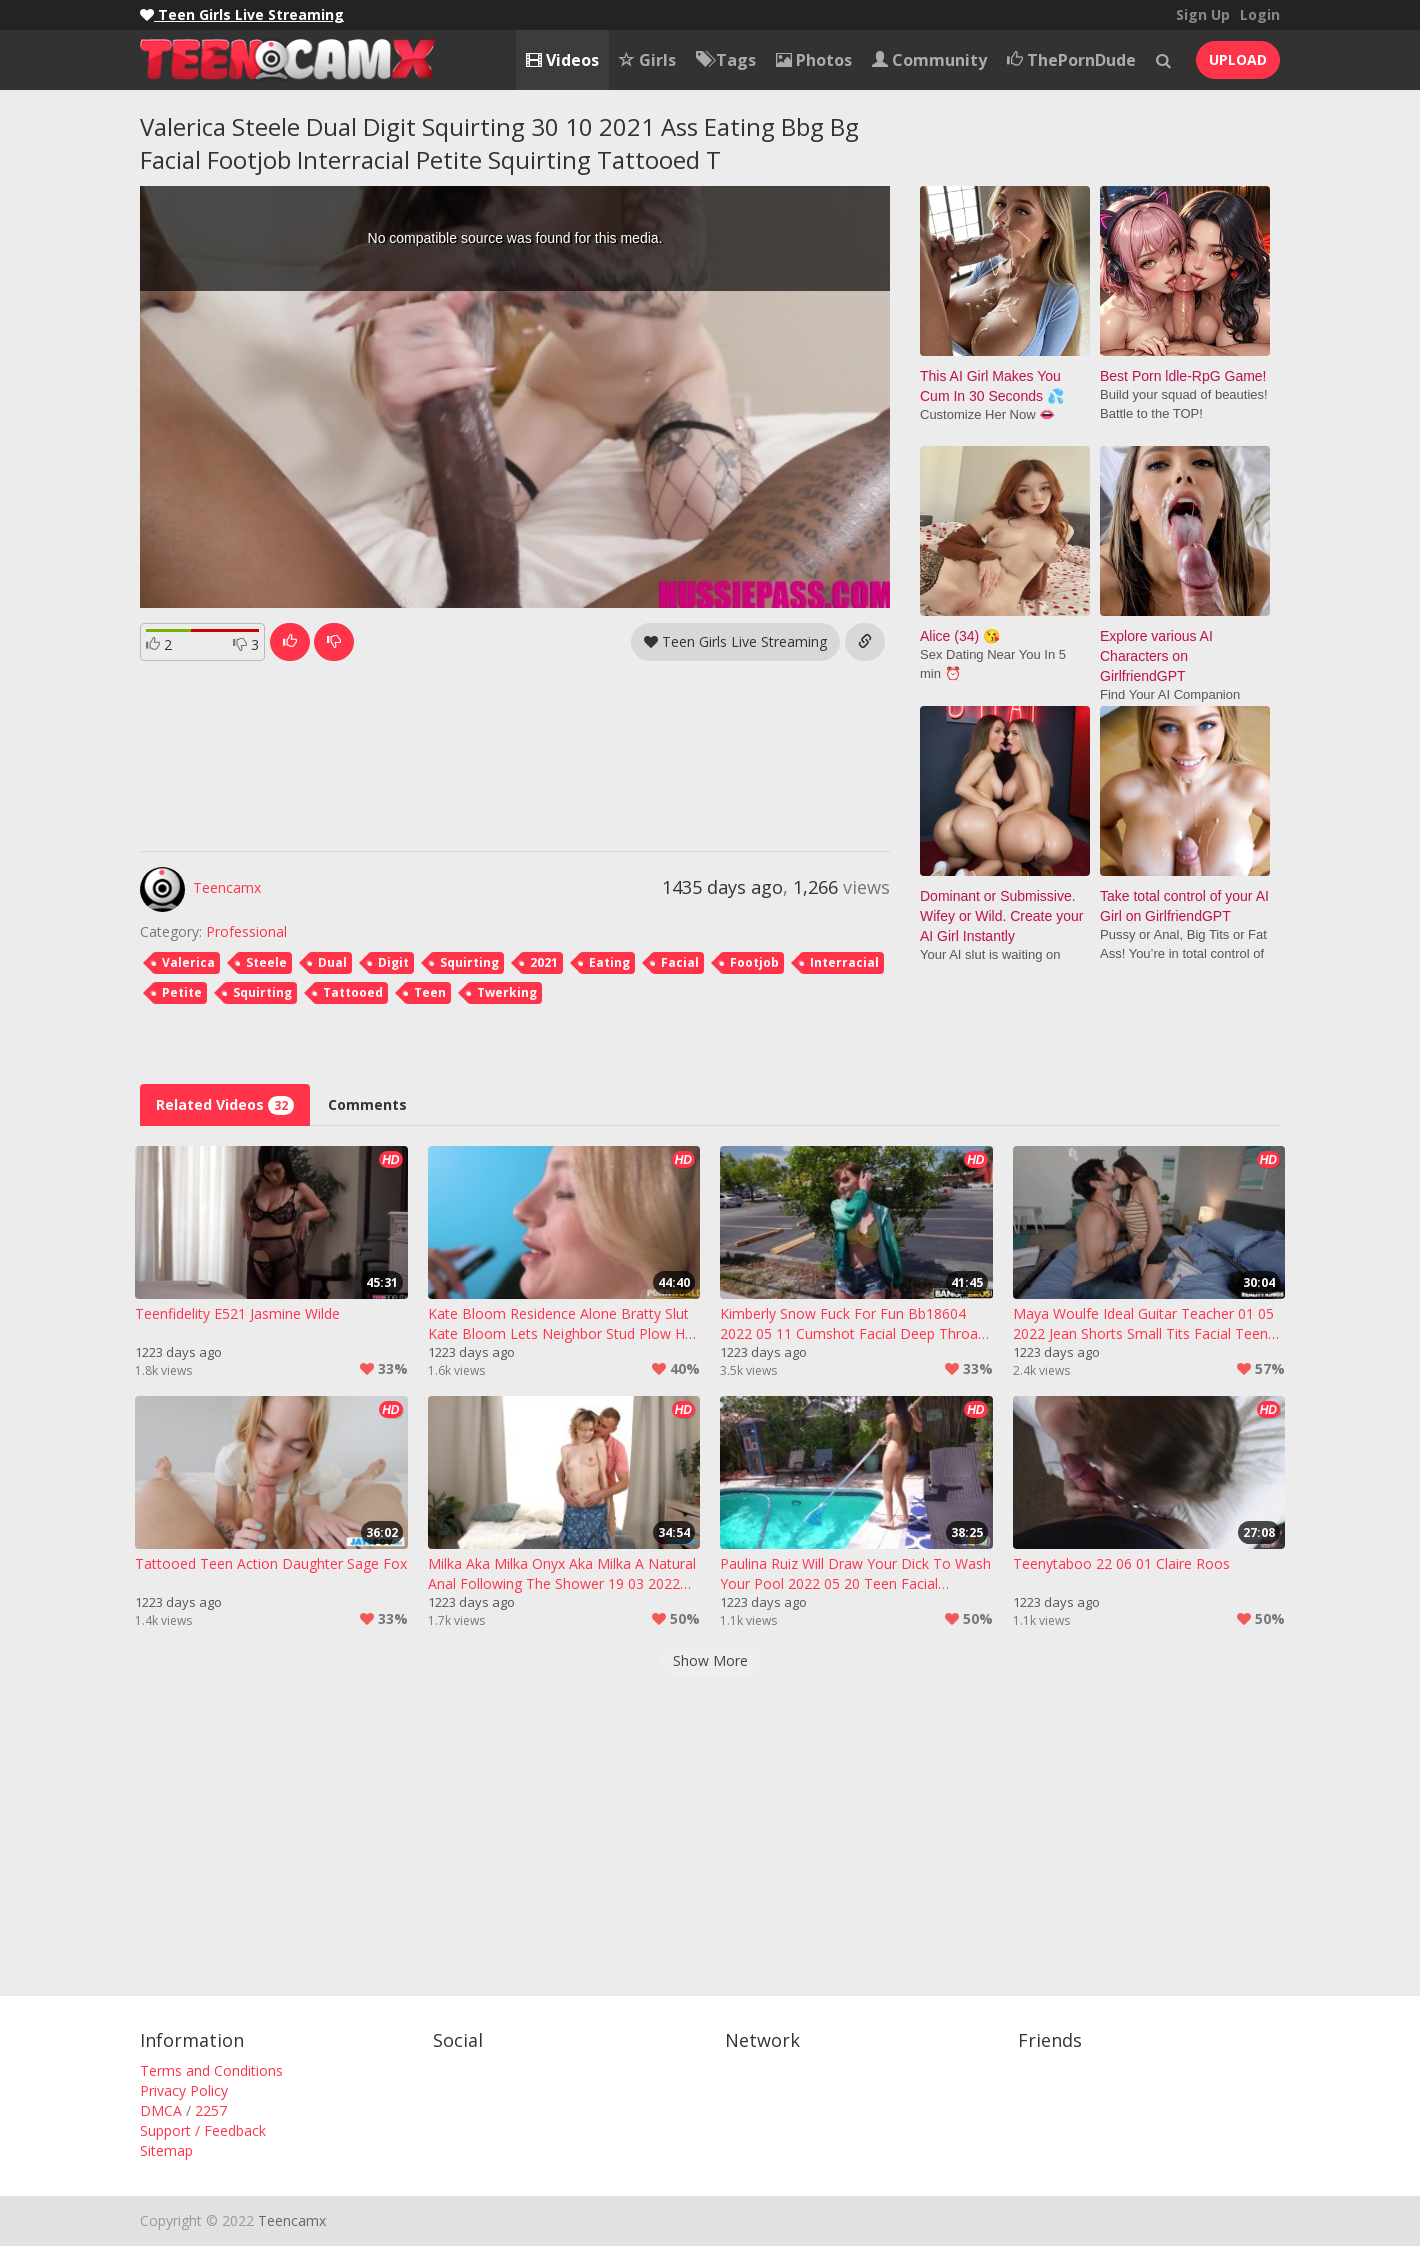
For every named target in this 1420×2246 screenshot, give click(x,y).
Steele (266, 962)
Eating (609, 962)
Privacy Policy (184, 2090)
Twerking (507, 992)
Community (929, 60)
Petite (182, 992)
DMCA (161, 2110)
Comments (367, 1104)
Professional (246, 931)
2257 (211, 2110)
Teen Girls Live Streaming (735, 641)
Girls (647, 60)
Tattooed (353, 992)
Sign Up (1203, 14)
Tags (726, 60)
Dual (332, 962)
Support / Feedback (203, 2130)
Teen (430, 992)
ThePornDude (1071, 60)
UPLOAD (1238, 59)
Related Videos (225, 1105)
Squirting (469, 962)
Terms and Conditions (211, 2070)
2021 (544, 962)
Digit (393, 962)
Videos (562, 60)
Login (1260, 14)
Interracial (844, 962)
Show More (710, 1660)
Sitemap (166, 2150)
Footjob (754, 962)
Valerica (188, 962)
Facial (680, 962)
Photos (814, 60)
